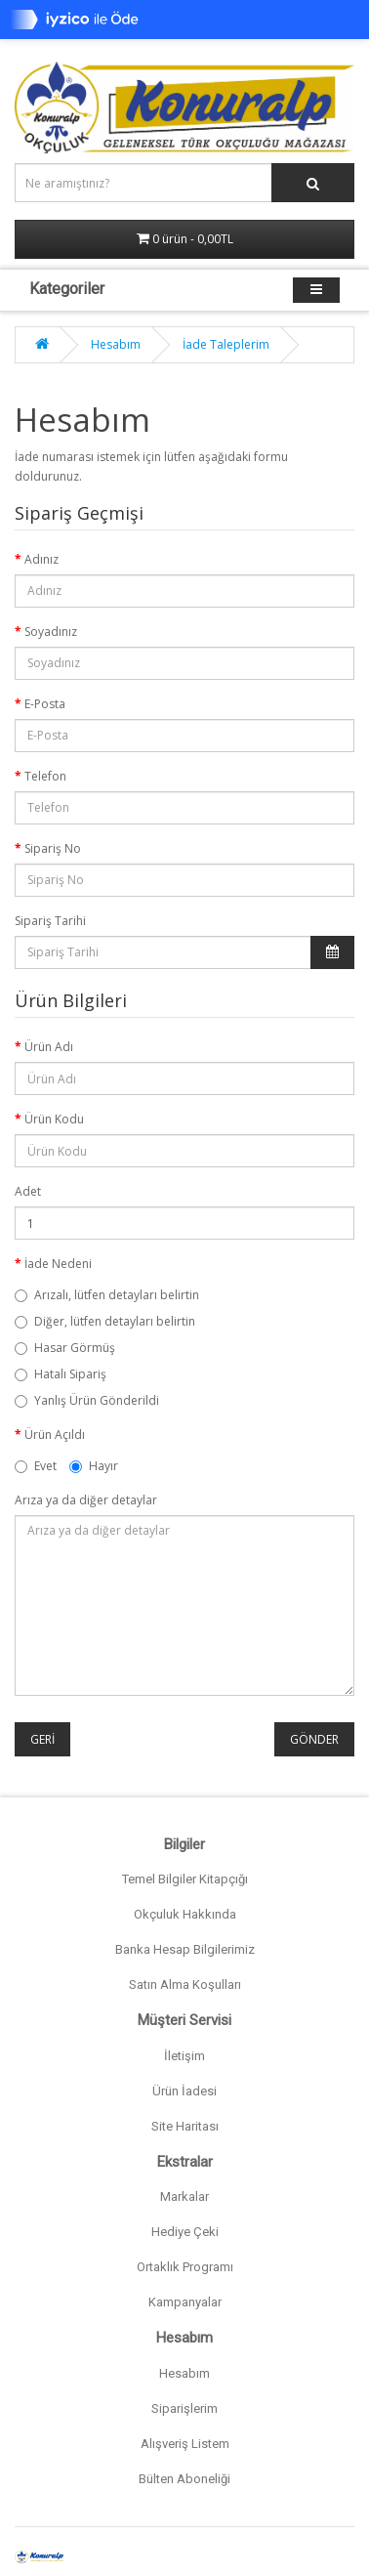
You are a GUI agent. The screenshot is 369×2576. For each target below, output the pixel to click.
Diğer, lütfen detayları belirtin (105, 1321)
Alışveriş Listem (185, 2443)
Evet (36, 1465)
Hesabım (116, 344)
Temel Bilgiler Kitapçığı (185, 1879)
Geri (42, 1739)
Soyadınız (50, 631)
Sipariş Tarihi (50, 920)
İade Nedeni (58, 1263)
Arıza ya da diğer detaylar (86, 1500)
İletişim (184, 2055)
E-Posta (44, 704)
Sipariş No (52, 848)
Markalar (184, 2196)
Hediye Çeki (185, 2231)
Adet (28, 1191)
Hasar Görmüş (65, 1347)
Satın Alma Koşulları (185, 1984)
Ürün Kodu (54, 1119)
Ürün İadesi (184, 2091)
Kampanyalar (185, 2302)
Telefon (45, 776)
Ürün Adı (48, 1046)
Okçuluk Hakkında (185, 1914)
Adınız (41, 559)
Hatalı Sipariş (60, 1374)
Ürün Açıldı (54, 1434)
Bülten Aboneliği (184, 2478)
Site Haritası (185, 2126)
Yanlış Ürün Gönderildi (87, 1400)
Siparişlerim (184, 2408)
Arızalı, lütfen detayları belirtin (107, 1295)
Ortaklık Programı (185, 2266)
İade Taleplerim (226, 344)
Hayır (93, 1465)
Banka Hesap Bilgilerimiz (185, 1949)
